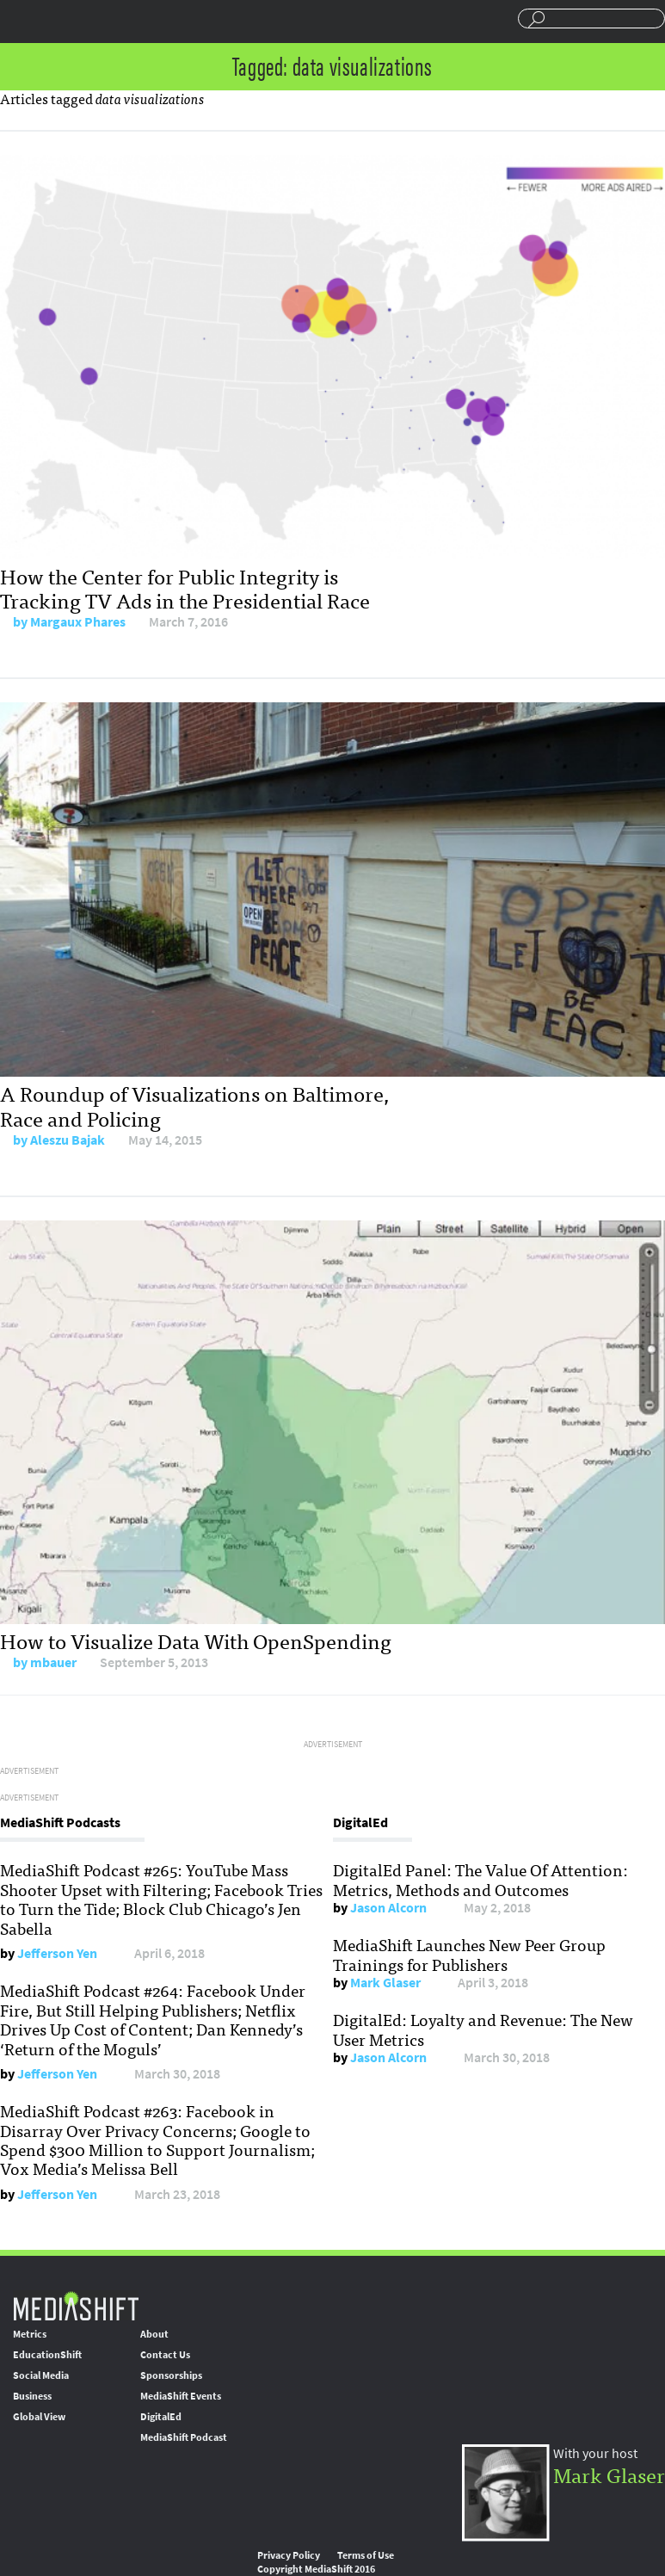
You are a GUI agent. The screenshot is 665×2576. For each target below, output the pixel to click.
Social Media (41, 2375)
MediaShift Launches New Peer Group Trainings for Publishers (469, 1953)
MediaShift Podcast (183, 2437)
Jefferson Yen (57, 1953)
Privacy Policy (288, 2555)
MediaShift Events (180, 2396)
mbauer (53, 1662)
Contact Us (165, 2355)
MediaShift (76, 2305)
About (154, 2334)
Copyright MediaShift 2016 (316, 2569)
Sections (20, 20)
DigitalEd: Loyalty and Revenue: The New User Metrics (483, 2028)
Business (32, 2396)
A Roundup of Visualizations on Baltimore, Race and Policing (194, 1105)
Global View (39, 2417)
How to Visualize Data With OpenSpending (195, 1640)
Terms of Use (365, 2555)
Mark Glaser (385, 1983)
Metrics (29, 2334)
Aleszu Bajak (67, 1140)
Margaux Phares (78, 622)
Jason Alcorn (388, 1908)
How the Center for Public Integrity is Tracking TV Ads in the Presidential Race (185, 588)
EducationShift (47, 2355)
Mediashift (133, 21)
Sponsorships (171, 2375)
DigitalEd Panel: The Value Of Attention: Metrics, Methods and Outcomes (480, 1878)
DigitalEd (161, 2417)
